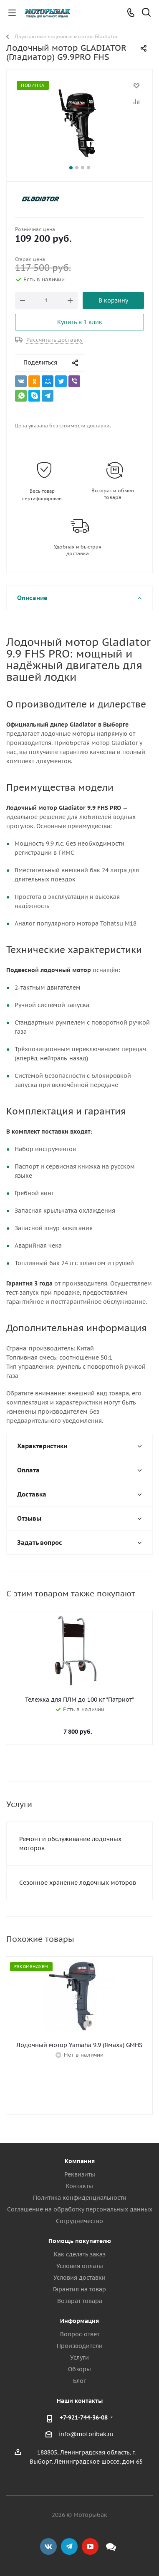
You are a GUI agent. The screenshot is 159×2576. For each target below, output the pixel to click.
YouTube (90, 2546)
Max (111, 2546)
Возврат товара (79, 2301)
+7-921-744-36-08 (84, 2417)
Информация (79, 2321)
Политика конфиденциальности (79, 2197)
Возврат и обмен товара (112, 493)
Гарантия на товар (79, 2289)
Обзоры (79, 2369)
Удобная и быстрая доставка (77, 549)
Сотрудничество (79, 2221)
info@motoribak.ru (86, 2434)
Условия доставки (79, 2277)
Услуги (79, 2357)
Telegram (69, 2546)
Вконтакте (48, 2546)
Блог (79, 2381)
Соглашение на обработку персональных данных (79, 2209)
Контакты (79, 2186)
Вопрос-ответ (79, 2334)
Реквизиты (79, 2174)
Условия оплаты (79, 2266)
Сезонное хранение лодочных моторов (77, 1882)
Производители (80, 2346)
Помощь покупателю (79, 2241)
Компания (80, 2161)
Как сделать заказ (80, 2254)
